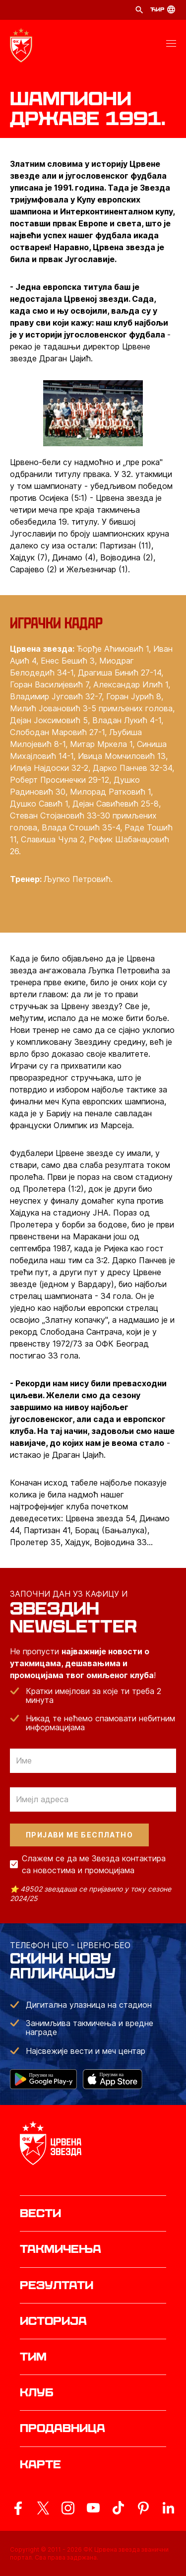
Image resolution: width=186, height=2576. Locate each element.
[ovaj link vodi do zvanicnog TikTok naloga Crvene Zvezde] (118, 2508)
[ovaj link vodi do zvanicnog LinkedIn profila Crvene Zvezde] (168, 2508)
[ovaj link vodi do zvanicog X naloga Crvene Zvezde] (43, 2508)
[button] (171, 45)
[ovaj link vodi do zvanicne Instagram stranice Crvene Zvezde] (68, 2508)
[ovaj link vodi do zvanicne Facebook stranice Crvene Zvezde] (18, 2508)
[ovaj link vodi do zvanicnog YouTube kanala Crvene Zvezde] (93, 2508)
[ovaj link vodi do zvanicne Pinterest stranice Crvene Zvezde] (143, 2508)
